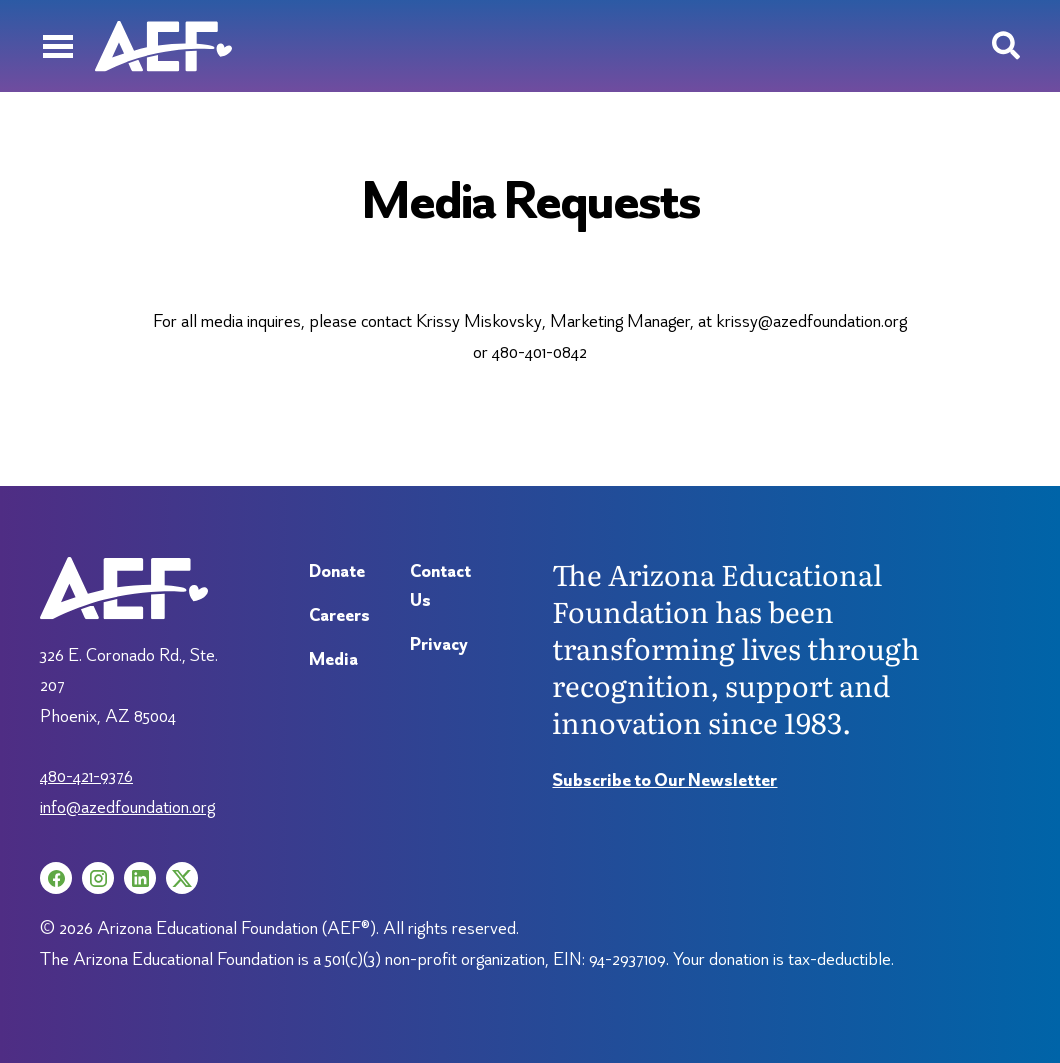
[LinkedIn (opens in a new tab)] (140, 878)
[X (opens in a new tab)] (182, 878)
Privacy (439, 643)
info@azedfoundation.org (127, 806)
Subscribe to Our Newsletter (664, 779)
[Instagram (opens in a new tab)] (98, 878)
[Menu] (57, 46)
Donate (337, 570)
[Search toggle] (1006, 46)
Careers (339, 614)
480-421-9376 (86, 775)
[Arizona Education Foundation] (163, 46)
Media (333, 658)
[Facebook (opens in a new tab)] (56, 878)
